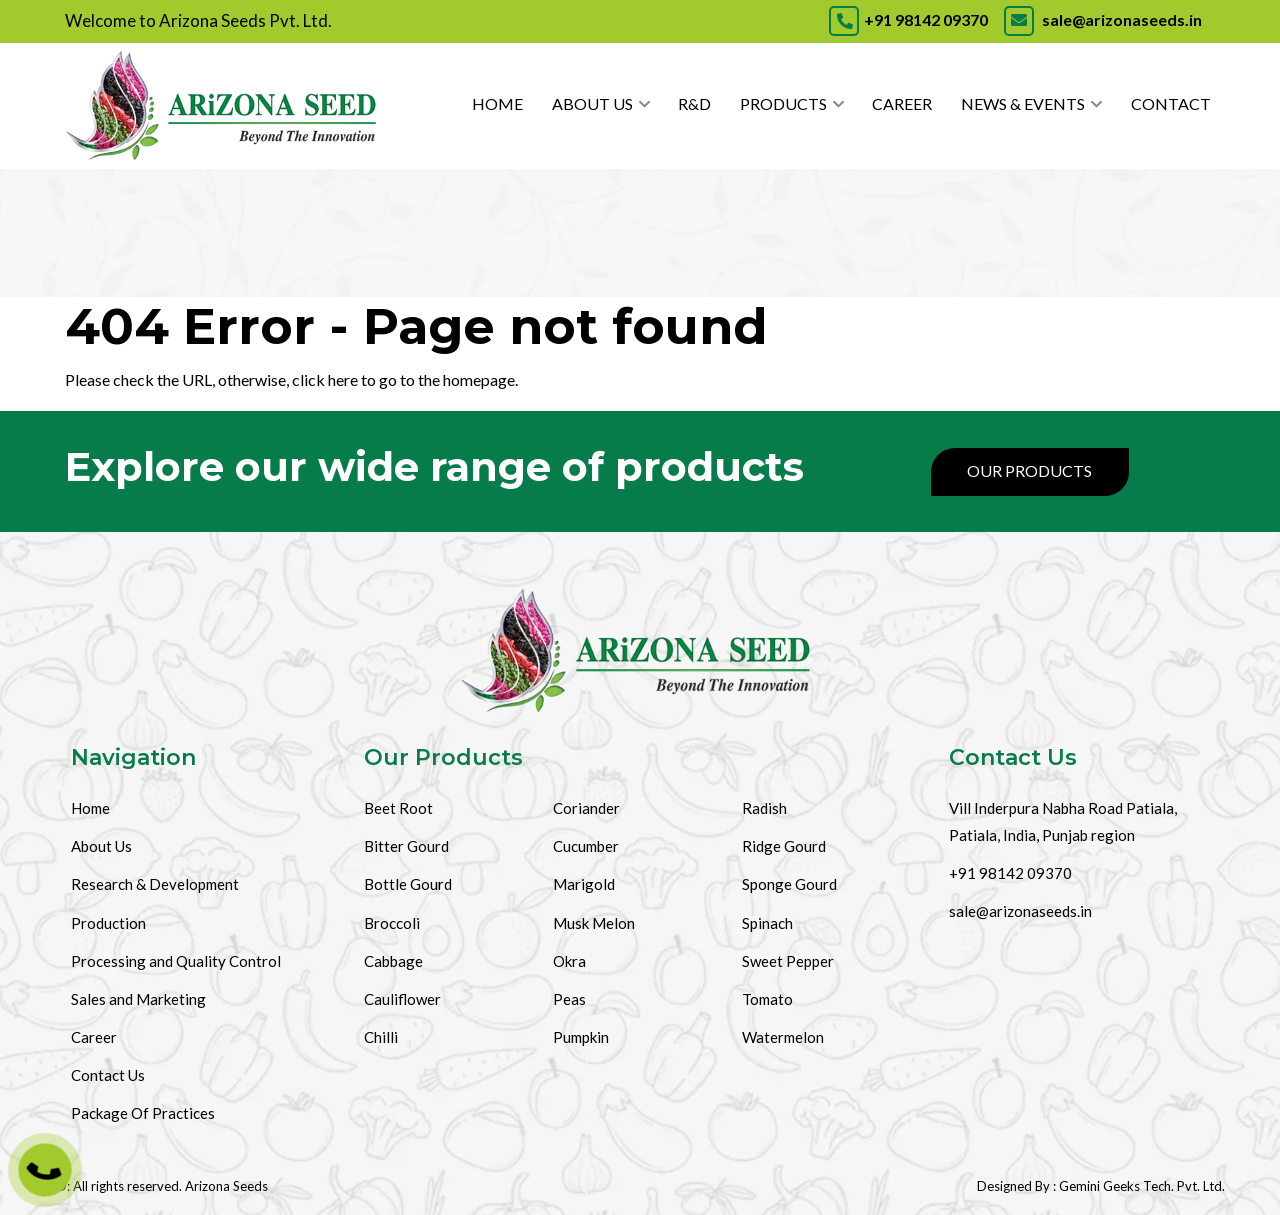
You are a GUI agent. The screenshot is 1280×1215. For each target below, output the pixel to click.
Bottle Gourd (408, 884)
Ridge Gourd (784, 846)
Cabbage (393, 961)
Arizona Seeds (226, 1186)
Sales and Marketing (138, 999)
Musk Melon (594, 923)
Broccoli (392, 923)
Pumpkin (581, 1037)
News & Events (1023, 103)
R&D (694, 103)
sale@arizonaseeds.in (1101, 19)
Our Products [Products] (1029, 470)
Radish (764, 808)
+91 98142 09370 (908, 19)
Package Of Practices (143, 1113)
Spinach (767, 923)
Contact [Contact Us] (1171, 103)
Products (783, 103)
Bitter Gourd (406, 846)
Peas (569, 999)
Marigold (584, 884)
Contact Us (108, 1075)
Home (497, 103)
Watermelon (783, 1037)
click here (325, 379)
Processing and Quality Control (176, 961)
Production (108, 923)
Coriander (586, 808)
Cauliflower (402, 999)
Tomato (767, 999)
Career (902, 103)
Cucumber (586, 846)
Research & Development (155, 884)
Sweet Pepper (788, 961)
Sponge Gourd (789, 884)
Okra (569, 961)
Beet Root (398, 808)
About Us (592, 103)
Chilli (381, 1037)
